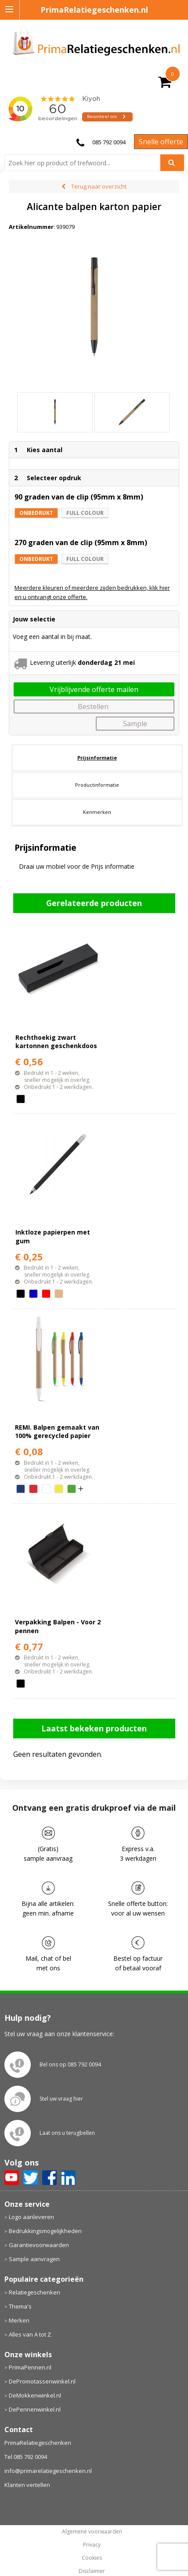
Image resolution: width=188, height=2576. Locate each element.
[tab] (97, 758)
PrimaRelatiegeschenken (37, 2443)
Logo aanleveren (31, 2217)
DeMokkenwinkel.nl (35, 2395)
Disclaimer (92, 2571)
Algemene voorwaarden (92, 2531)
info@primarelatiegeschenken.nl (48, 2471)
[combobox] (85, 162)
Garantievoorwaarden (39, 2245)
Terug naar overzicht (99, 186)
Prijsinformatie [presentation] (97, 757)
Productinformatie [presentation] (97, 784)
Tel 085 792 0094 (25, 2457)
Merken (19, 2320)
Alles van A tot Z (30, 2334)
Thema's (20, 2306)
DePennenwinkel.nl (35, 2409)
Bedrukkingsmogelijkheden (45, 2231)
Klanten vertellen (27, 2485)
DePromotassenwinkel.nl (42, 2381)
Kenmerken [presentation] (97, 812)
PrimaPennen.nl (30, 2367)
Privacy (92, 2545)
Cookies (92, 2558)
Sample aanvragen (34, 2259)
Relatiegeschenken (34, 2292)
